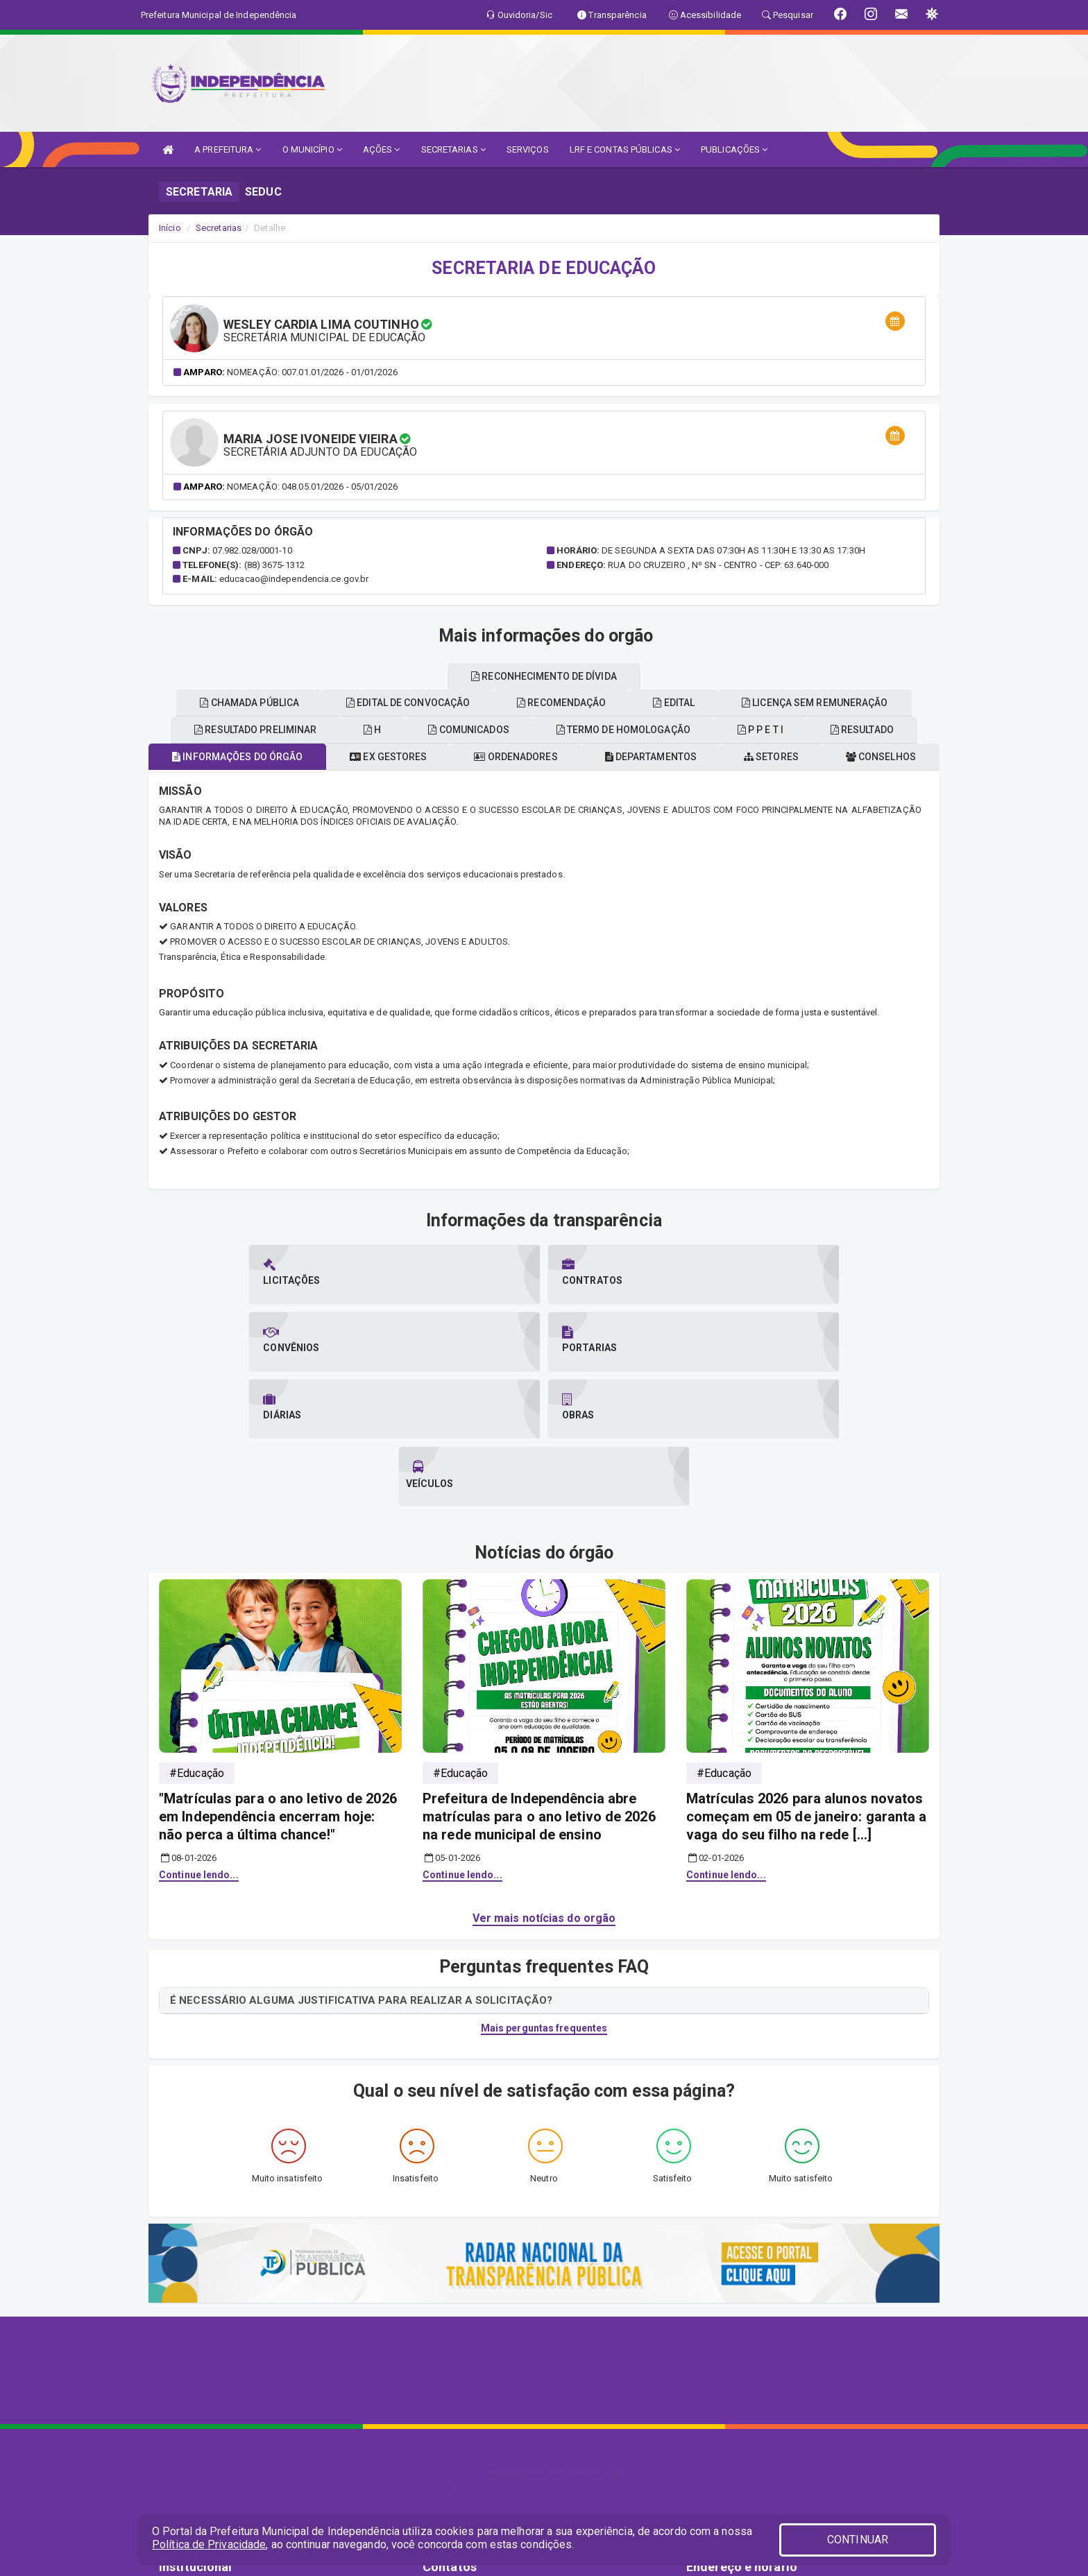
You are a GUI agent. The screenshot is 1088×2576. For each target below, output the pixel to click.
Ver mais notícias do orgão (544, 1784)
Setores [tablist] (852, 757)
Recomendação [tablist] (826, 703)
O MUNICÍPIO (312, 149)
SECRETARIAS (453, 149)
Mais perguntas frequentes (544, 1894)
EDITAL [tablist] (340, 676)
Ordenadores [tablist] (574, 757)
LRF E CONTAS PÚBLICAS (625, 149)
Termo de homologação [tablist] (806, 730)
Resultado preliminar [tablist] (404, 730)
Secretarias (218, 228)
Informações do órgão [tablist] (273, 757)
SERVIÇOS (528, 149)
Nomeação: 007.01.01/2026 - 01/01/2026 (312, 372)
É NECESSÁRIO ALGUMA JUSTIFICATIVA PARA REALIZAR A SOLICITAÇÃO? (361, 1866)
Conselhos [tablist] (250, 730)
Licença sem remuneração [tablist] (492, 676)
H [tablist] (532, 730)
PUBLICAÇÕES (734, 149)
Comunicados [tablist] (640, 730)
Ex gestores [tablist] (436, 757)
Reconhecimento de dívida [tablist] (696, 676)
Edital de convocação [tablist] (662, 703)
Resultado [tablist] (352, 703)
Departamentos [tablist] (720, 757)
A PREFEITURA (227, 149)
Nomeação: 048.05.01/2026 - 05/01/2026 (312, 486)
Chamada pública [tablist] (492, 703)
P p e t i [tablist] (240, 703)
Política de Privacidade (209, 2544)
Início (170, 228)
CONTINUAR (857, 2539)
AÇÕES (381, 149)
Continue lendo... (199, 1740)
